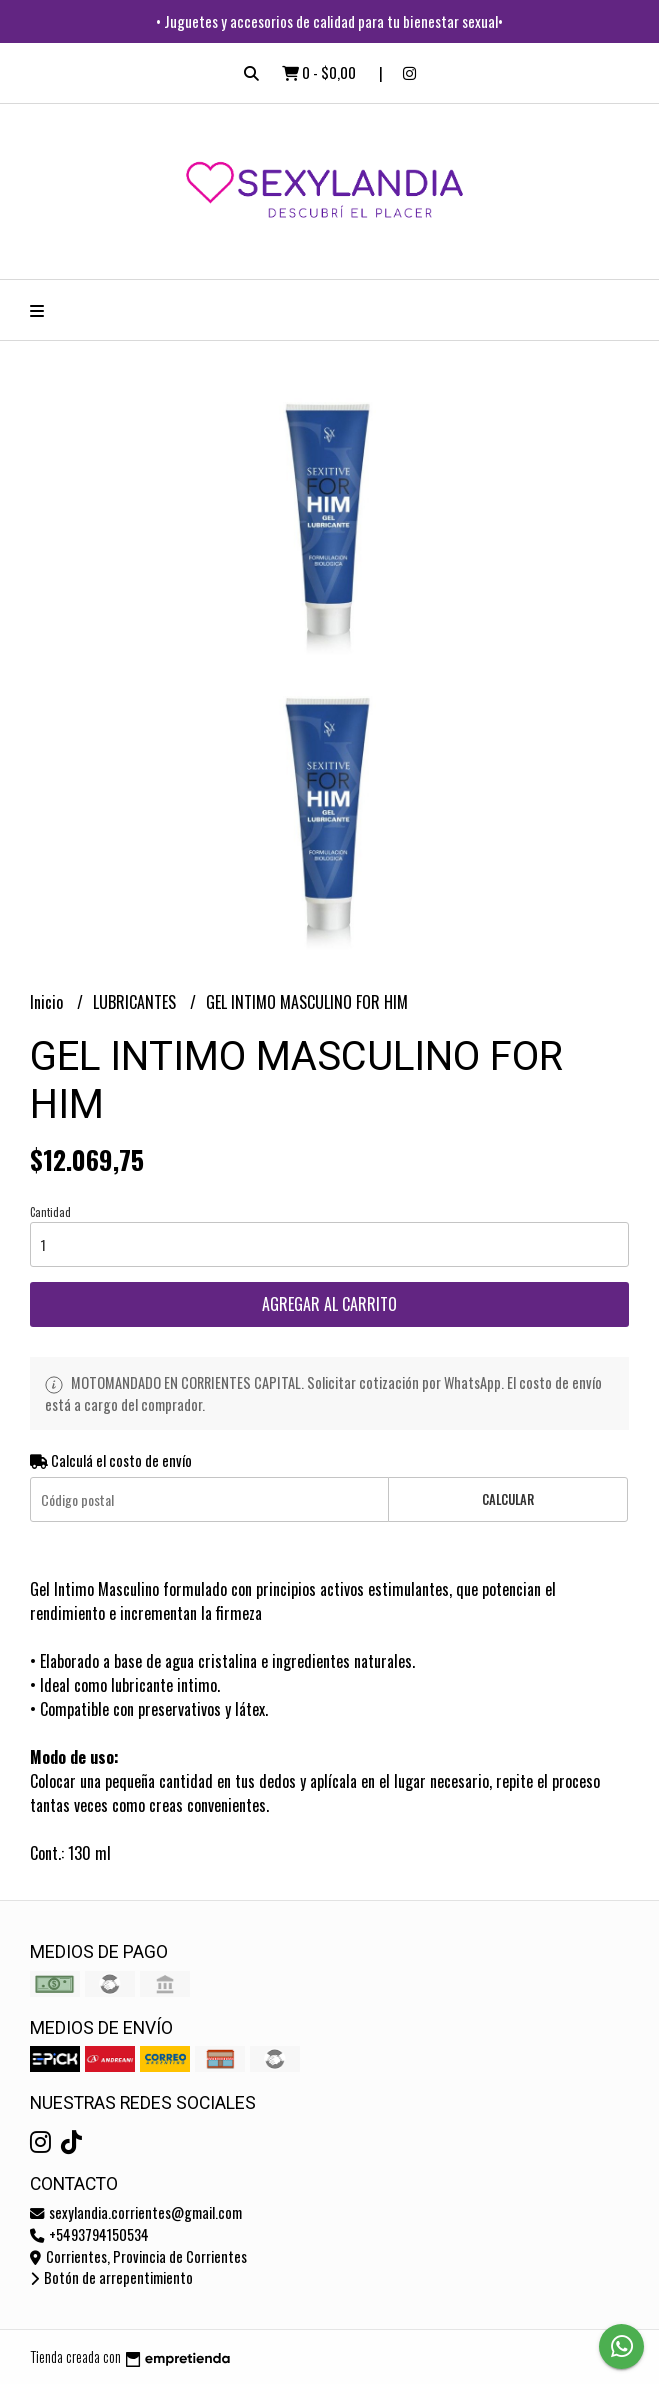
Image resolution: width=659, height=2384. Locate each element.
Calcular (508, 1499)
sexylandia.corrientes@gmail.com (136, 2212)
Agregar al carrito (329, 1304)
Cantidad (50, 1212)
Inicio (48, 1002)
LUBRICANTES (136, 1002)
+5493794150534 (89, 2234)
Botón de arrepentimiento (111, 2277)
